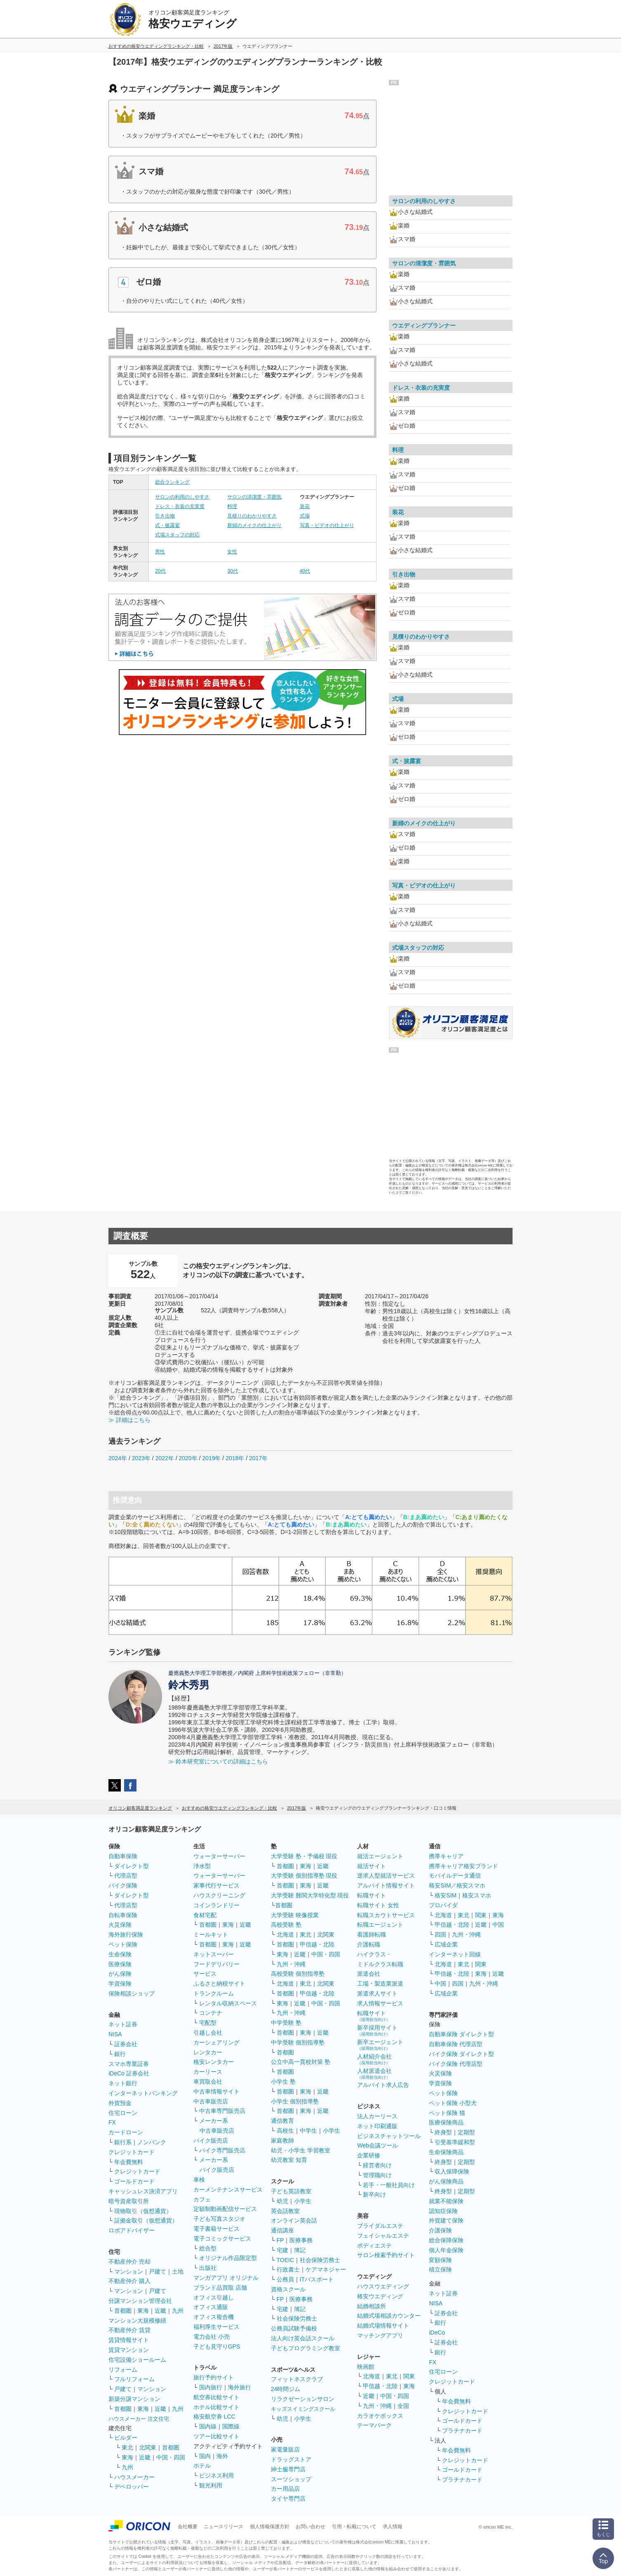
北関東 (147, 2447)
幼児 (282, 2201)
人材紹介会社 (374, 2059)
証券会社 (125, 2044)
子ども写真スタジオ (219, 2218)
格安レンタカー (213, 2061)
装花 (305, 506)
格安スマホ (476, 1895)
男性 (160, 552)
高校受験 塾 (286, 1924)
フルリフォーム (134, 2379)
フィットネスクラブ (297, 2379)
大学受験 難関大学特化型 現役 (310, 1895)
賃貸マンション (128, 2350)
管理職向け (377, 2175)
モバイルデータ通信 (455, 1875)
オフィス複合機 (213, 2317)
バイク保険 (122, 1885)
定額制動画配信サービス (225, 2209)
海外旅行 (239, 2387)
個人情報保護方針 (269, 2526)
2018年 (235, 1458)
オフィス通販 (210, 2307)
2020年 (188, 1458)
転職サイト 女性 (378, 1905)
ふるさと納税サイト (219, 1983)
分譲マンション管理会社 (140, 2300)
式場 (305, 516)
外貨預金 (120, 2103)
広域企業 (446, 1944)
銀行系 (123, 2142)
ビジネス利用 (216, 2475)
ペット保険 (122, 1944)
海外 (222, 2456)
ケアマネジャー (326, 2269)
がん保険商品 (446, 2181)
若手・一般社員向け (389, 2185)
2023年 (141, 1458)
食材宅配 (204, 1915)
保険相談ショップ (131, 1993)
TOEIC (285, 2260)
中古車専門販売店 (222, 2111)
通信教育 (282, 2120)
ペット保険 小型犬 (453, 2103)
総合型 (207, 2248)
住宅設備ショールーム (137, 2359)
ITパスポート (317, 2279)
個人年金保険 (446, 2250)
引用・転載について (354, 2526)
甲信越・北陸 (317, 1944)
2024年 (117, 1458)
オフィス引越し (213, 2297)
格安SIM (445, 1895)
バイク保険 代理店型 (455, 2064)
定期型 (466, 2132)
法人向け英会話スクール (302, 2338)
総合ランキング (172, 482)
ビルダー (125, 2437)
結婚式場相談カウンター (389, 2315)
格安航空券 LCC (214, 2416)
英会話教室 (285, 2211)
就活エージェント (380, 1856)
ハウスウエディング (383, 2286)
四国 (440, 1934)
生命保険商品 (446, 2152)
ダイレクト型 (131, 1866)
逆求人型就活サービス (386, 1875)
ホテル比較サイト (216, 2407)
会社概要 (188, 2526)
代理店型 (125, 1875)
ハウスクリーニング (219, 1895)
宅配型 (207, 2022)
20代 (160, 571)
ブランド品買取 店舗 (220, 2287)
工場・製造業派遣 (380, 1983)
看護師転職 (371, 1934)
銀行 (120, 2054)
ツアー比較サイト (216, 2436)
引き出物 (165, 516)
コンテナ (210, 2012)
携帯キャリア (446, 1856)
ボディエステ (374, 2245)
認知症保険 (443, 2211)
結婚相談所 (371, 2306)
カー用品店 (285, 2488)
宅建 (282, 2250)
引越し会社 (207, 2032)
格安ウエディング (380, 2296)
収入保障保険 (452, 2171)
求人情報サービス (380, 2003)
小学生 (331, 2130)
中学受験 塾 (286, 2022)
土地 (177, 2271)
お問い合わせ (310, 2526)
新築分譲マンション (134, 2399)
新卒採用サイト (377, 2030)
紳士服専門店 (288, 2469)
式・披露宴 (167, 525)
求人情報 (392, 2526)
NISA (115, 2034)
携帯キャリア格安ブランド (463, 1866)
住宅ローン (122, 2113)
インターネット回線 (455, 1954)
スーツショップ (291, 2479)
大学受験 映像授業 (295, 1915)
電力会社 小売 (211, 2336)
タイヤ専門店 (288, 2498)
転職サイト (371, 1895)
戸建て (157, 2271)
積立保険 (440, 2269)
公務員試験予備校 (294, 2328)
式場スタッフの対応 (177, 535)
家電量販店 (285, 2449)
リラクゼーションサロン (302, 2399)
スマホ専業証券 (128, 2064)
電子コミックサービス (222, 2238)
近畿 (160, 2310)
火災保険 (120, 1924)
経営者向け (377, 2165)
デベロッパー (131, 2486)
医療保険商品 (446, 2122)
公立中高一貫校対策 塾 (300, 2061)
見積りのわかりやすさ (252, 516)
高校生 (285, 2130)
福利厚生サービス (216, 2326)
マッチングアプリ (380, 2335)
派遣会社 (368, 1973)
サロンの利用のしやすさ (182, 497)
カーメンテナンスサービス (228, 2189)
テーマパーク (374, 2425)
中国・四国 (170, 2457)
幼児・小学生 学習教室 (300, 2150)
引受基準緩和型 (455, 2142)
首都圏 (123, 2310)
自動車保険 (122, 1856)
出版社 (207, 2268)
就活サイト (371, 1866)
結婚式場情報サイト (383, 2325)
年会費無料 (128, 2162)
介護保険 (440, 2230)
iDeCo (437, 2332)
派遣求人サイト (377, 1993)
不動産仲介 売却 (129, 2261)
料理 (232, 506)
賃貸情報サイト (128, 2340)
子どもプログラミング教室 (305, 2348)
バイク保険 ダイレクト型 (461, 2054)
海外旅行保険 (125, 1934)
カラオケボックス (380, 2415)
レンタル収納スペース (228, 2003)
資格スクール (288, 2289)
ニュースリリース (223, 2526)
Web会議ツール (377, 2145)
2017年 (258, 1458)
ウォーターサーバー (219, 1856)
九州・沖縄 (291, 1964)
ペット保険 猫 (447, 2113)
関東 (409, 2376)
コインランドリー (216, 1905)
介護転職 (368, 1944)
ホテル (202, 2465)
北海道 (285, 1934)
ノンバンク (151, 2142)
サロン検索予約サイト (386, 2255)
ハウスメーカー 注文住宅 (138, 2419)
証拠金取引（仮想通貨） (146, 2220)
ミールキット (210, 1934)
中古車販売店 (210, 2101)
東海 (143, 2310)
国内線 (207, 2426)
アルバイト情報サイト (386, 1885)
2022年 (164, 1458)
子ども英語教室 (291, 2191)
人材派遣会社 (374, 2074)
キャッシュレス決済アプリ (143, 2191)
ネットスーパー (213, 1954)
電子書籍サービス (216, 2228)
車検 (199, 2179)
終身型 (443, 2132)
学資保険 (120, 1983)
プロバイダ (443, 1905)
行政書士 (288, 2269)
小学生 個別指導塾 (295, 2101)
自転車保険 (122, 1915)
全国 (403, 2406)
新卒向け (374, 2194)
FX (112, 2122)
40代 (305, 571)
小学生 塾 (283, 2081)
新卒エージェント (380, 2045)
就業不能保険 (446, 2201)
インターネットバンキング (143, 2093)
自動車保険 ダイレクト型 (461, 2034)
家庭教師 (282, 2140)
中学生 (308, 2130)
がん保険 (120, 1973)
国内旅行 (210, 2387)
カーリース (207, 2071)
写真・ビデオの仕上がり (327, 525)
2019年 (211, 1458)
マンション (128, 2271)
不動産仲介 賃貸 (129, 2330)
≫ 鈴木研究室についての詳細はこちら (218, 1761)
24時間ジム (286, 2389)
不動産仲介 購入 (129, 2281)
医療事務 (301, 2240)
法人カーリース (377, 2116)
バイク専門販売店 (222, 2150)
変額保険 (440, 2260)
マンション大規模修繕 (137, 2320)
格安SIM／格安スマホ (457, 1885)
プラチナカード (462, 2430)
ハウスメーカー (134, 2477)
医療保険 (120, 1964)
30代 (232, 571)
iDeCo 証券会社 (128, 2073)
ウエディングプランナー (424, 325)
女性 (232, 552)
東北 (127, 2447)
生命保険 (120, 1954)
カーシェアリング (216, 2042)
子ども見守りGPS (216, 2346)
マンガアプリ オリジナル (226, 2277)
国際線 (231, 2426)
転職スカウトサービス (386, 1915)
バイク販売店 (210, 2140)
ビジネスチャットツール (389, 2136)
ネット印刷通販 (377, 2126)
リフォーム (122, 2369)
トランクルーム (213, 1993)
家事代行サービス (216, 1885)
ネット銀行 (122, 2083)
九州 (177, 2310)
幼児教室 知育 (289, 2160)
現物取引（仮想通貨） (143, 2211)
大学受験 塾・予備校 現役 (304, 1856)
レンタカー (207, 2052)
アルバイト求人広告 (383, 2085)
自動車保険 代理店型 (455, 2044)
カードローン (125, 2132)
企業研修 (368, 2155)
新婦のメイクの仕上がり (254, 525)
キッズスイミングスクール (303, 2409)
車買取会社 (207, 2081)
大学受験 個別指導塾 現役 (304, 1875)
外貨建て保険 (446, 2220)
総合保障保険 (446, 2240)
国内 (205, 2456)
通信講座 (282, 2230)
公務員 (285, 2279)
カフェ (202, 2199)
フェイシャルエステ (383, 2235)
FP (280, 2240)
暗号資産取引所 (128, 2201)
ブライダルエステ (380, 2225)
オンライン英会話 (294, 2220)
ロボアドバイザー (131, 2230)
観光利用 (210, 2485)
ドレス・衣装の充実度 (180, 506)
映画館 (365, 2366)
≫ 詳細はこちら (129, 1420)
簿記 (300, 2250)
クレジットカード (131, 2152)
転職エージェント (380, 1924)
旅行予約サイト (213, 2377)
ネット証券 (122, 2024)
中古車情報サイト (216, 2091)
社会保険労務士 (320, 2260)
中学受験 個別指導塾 (298, 2042)
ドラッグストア (291, 2459)
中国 (498, 1924)
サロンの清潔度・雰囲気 (254, 497)
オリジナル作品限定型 (228, 2258)
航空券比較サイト (216, 2397)
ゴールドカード (134, 2181)
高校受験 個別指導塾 (298, 1973)
